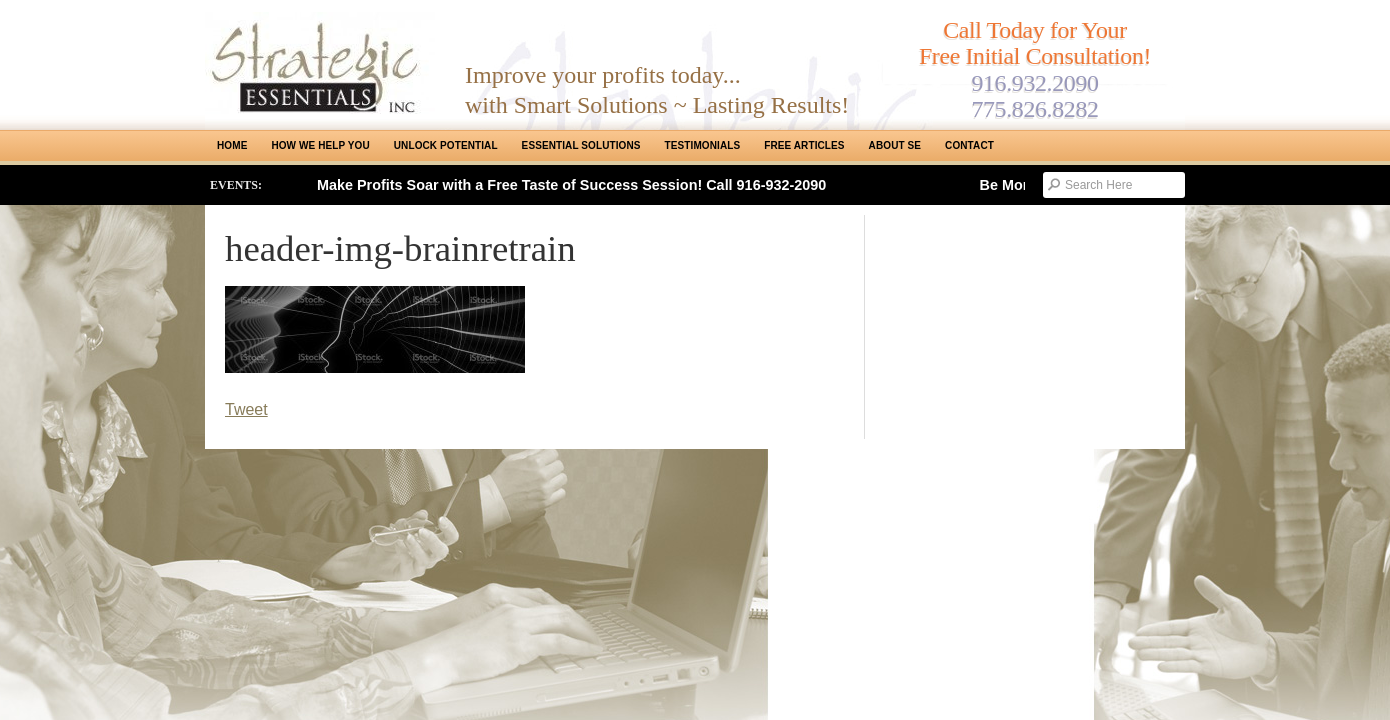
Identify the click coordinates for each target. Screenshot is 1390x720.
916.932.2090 (1034, 83)
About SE (895, 145)
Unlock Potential (446, 145)
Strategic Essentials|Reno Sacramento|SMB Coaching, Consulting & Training (320, 63)
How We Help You (320, 145)
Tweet (246, 409)
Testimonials (703, 145)
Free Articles (804, 145)
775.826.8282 (1034, 109)
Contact (969, 145)
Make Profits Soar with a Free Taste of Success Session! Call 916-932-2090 (571, 185)
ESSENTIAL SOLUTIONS (581, 145)
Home (232, 145)
